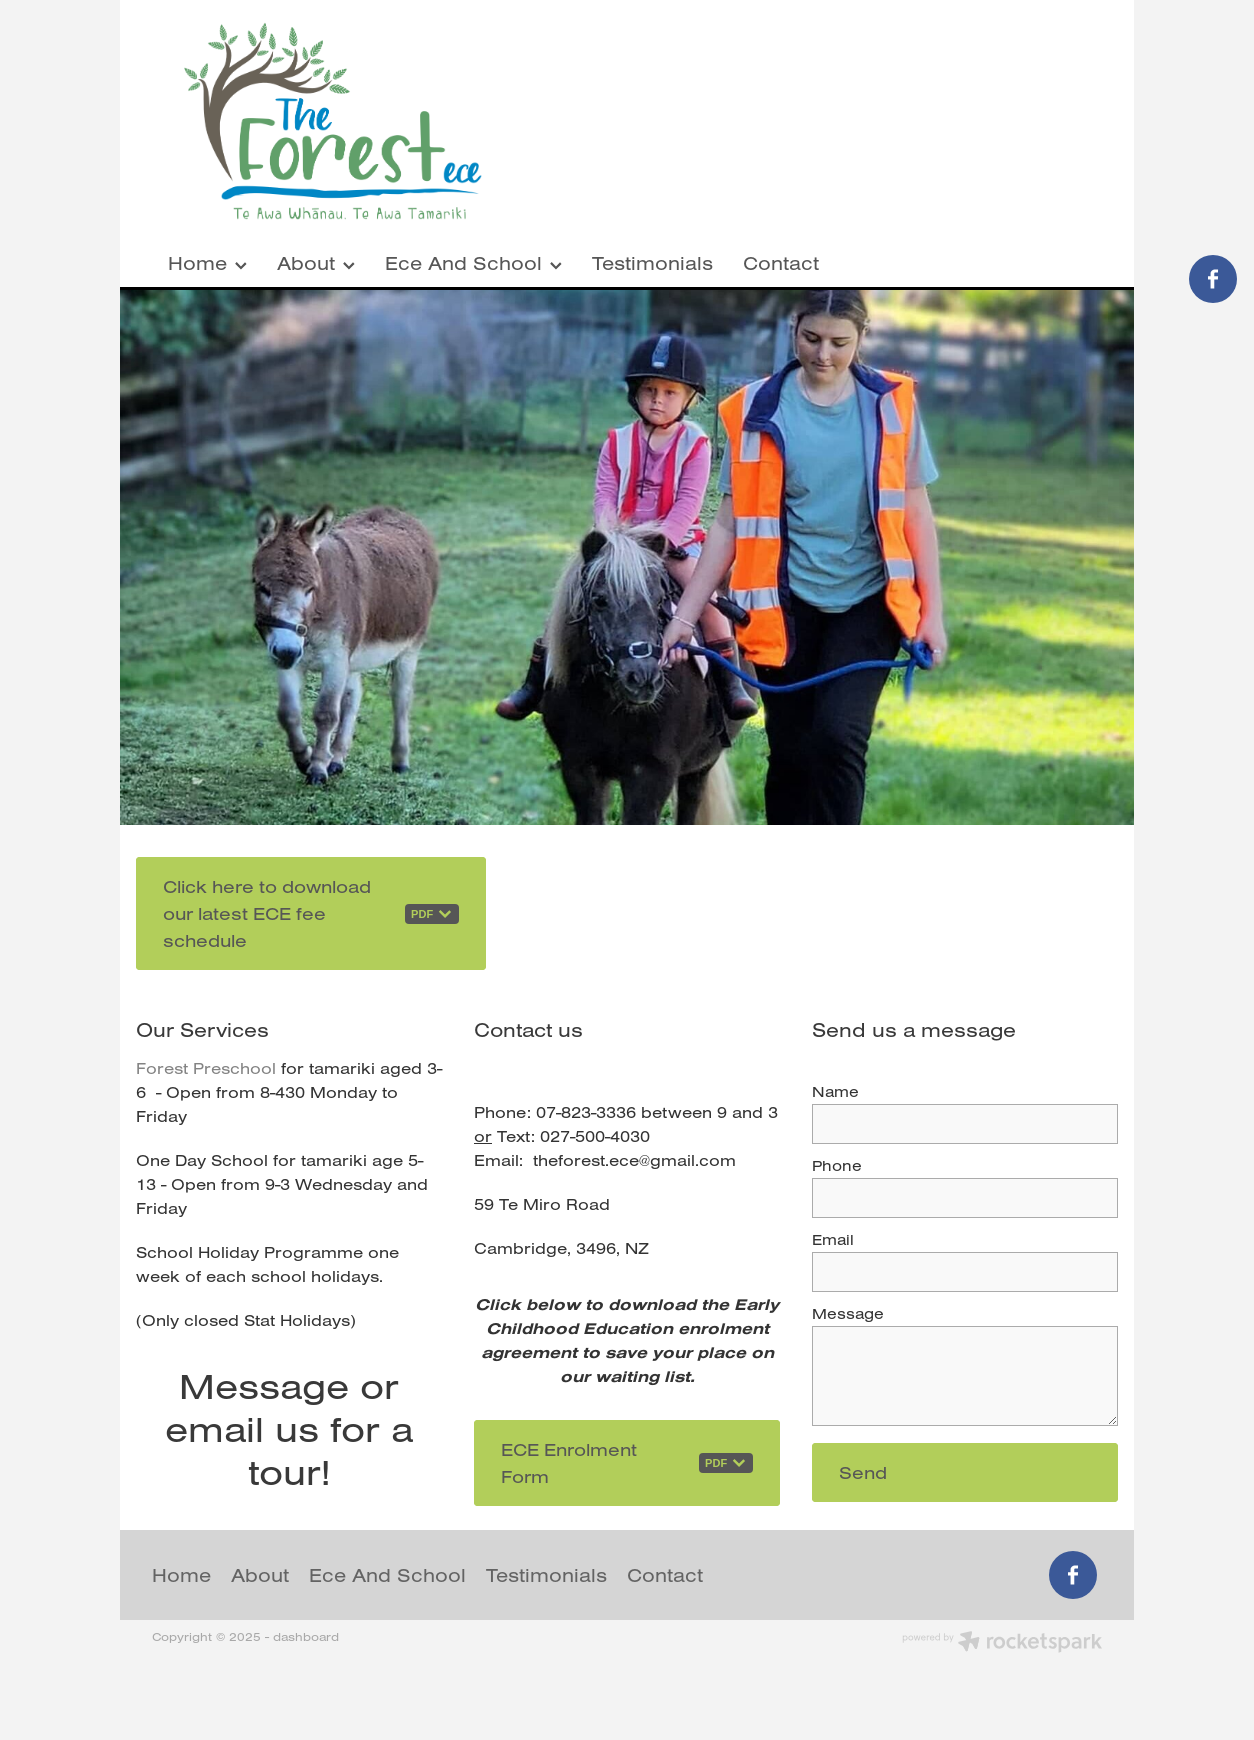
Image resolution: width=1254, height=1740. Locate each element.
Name (835, 1091)
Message (848, 1313)
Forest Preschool (206, 1068)
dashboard (306, 1636)
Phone (837, 1165)
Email (833, 1239)
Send (863, 1472)
